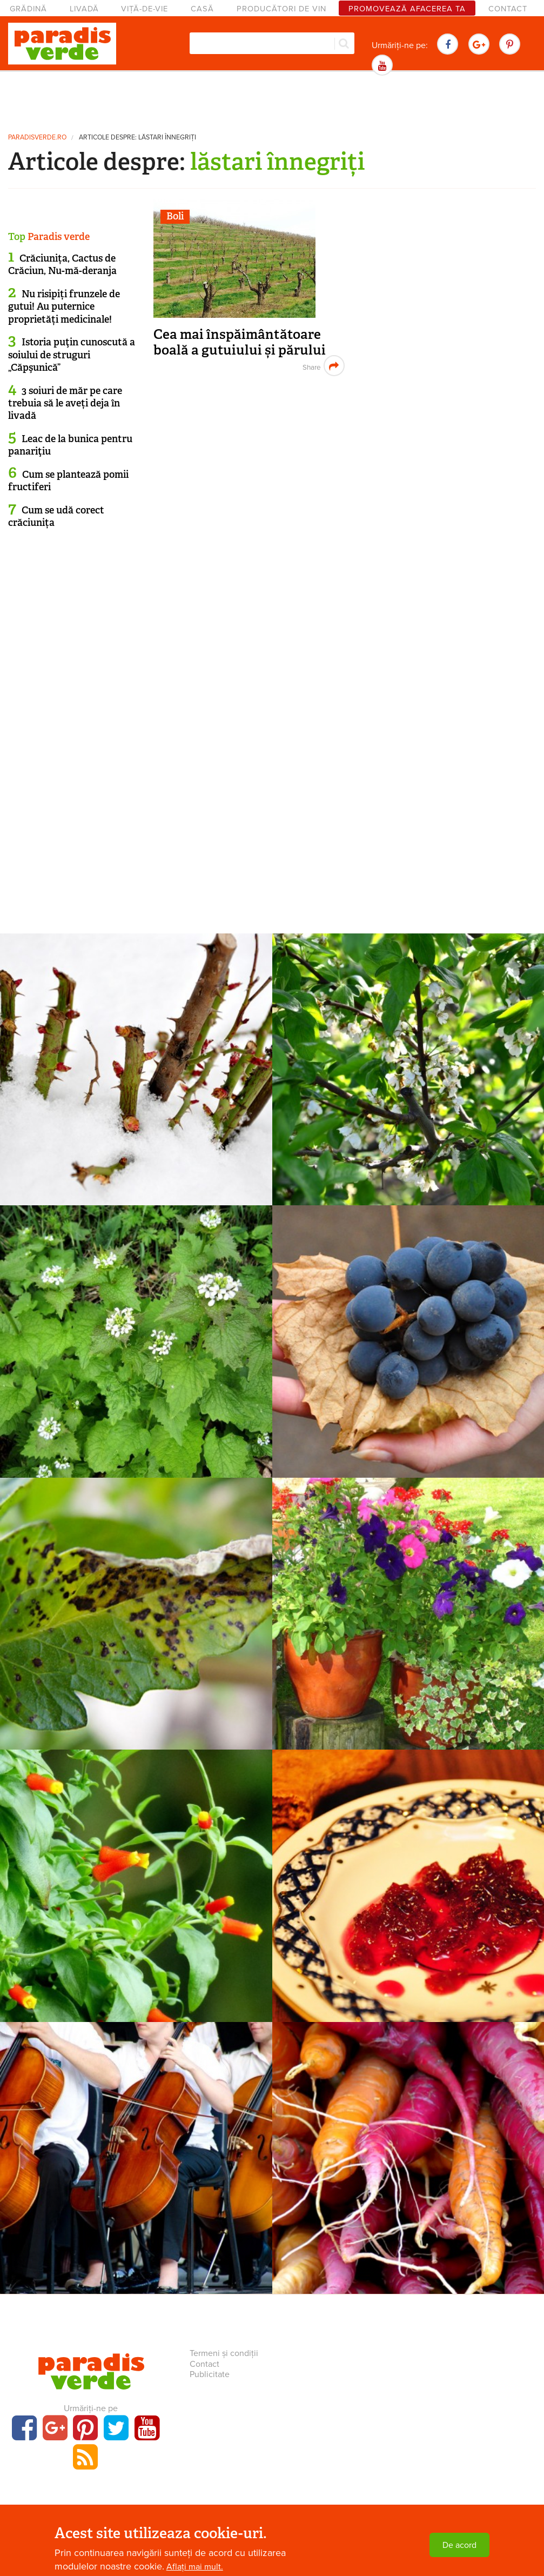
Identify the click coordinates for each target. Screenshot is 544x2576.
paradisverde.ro (37, 138)
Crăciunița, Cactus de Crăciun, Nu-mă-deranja (62, 264)
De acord (459, 2547)
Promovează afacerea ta (407, 9)
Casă (202, 9)
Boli (175, 216)
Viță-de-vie (144, 9)
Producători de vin (281, 9)
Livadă (84, 9)
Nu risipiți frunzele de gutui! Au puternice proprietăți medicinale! (64, 307)
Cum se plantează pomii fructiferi (68, 480)
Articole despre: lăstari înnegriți (137, 138)
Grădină (28, 9)
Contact (507, 9)
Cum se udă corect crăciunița (56, 516)
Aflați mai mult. (194, 2569)
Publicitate (210, 2374)
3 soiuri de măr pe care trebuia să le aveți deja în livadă (65, 403)
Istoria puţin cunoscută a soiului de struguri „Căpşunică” (71, 355)
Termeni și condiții (224, 2353)
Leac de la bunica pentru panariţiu (70, 445)
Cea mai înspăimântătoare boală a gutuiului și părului (239, 342)
